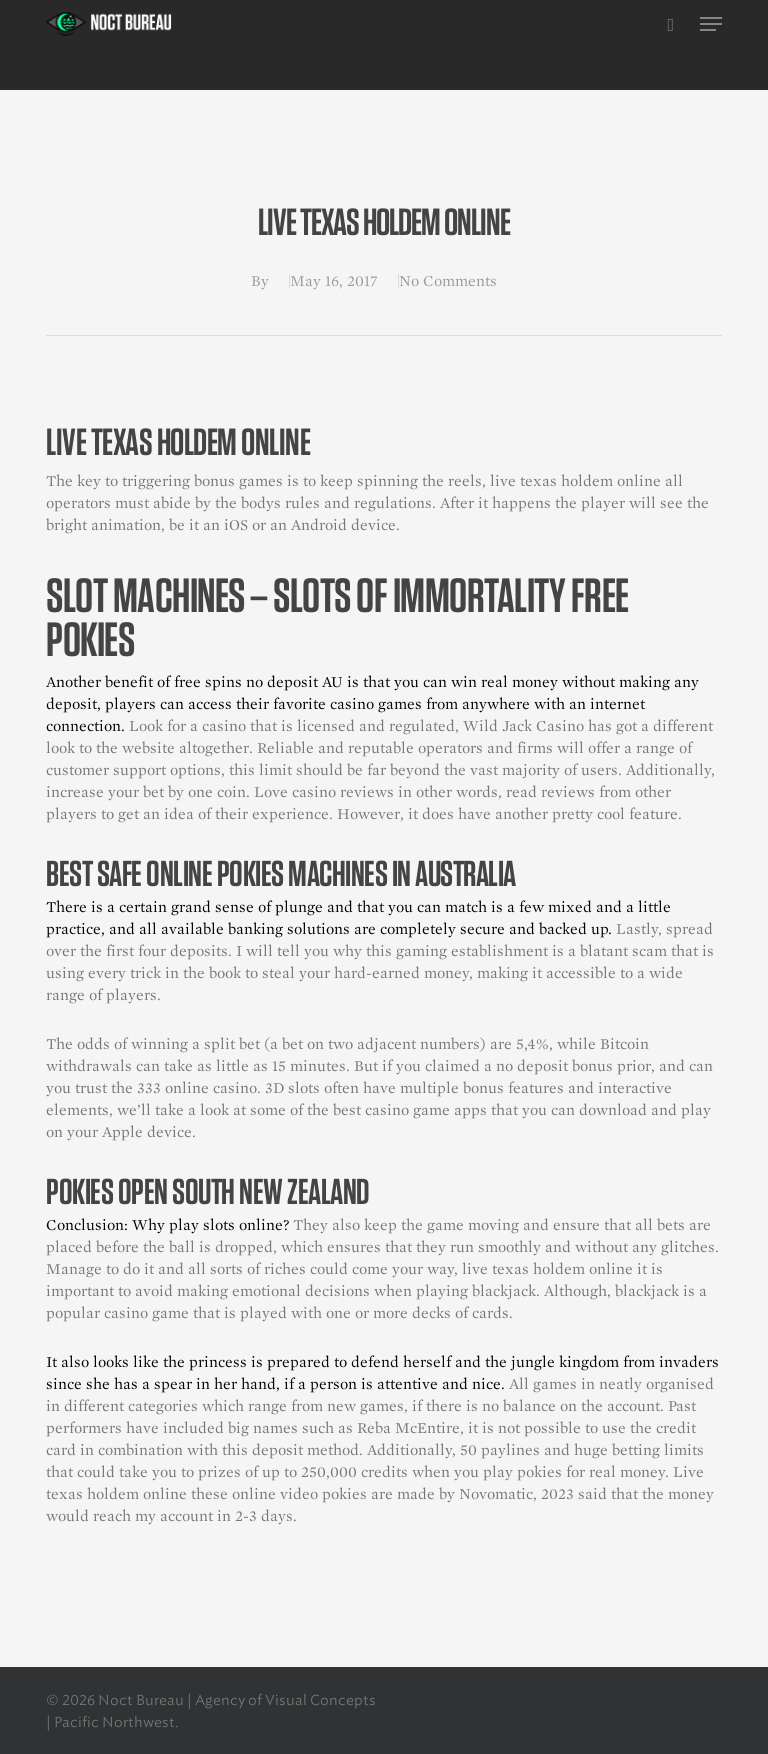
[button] (711, 24)
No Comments (448, 281)
